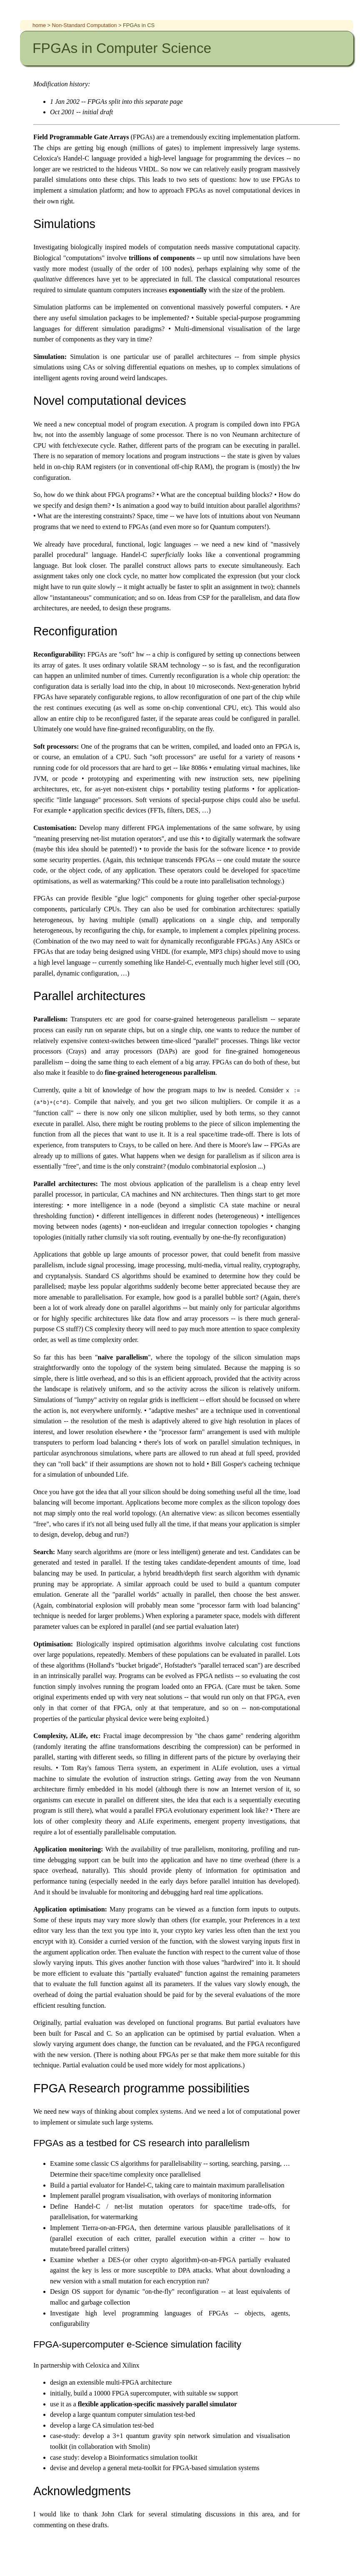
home (39, 25)
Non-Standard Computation (84, 25)
